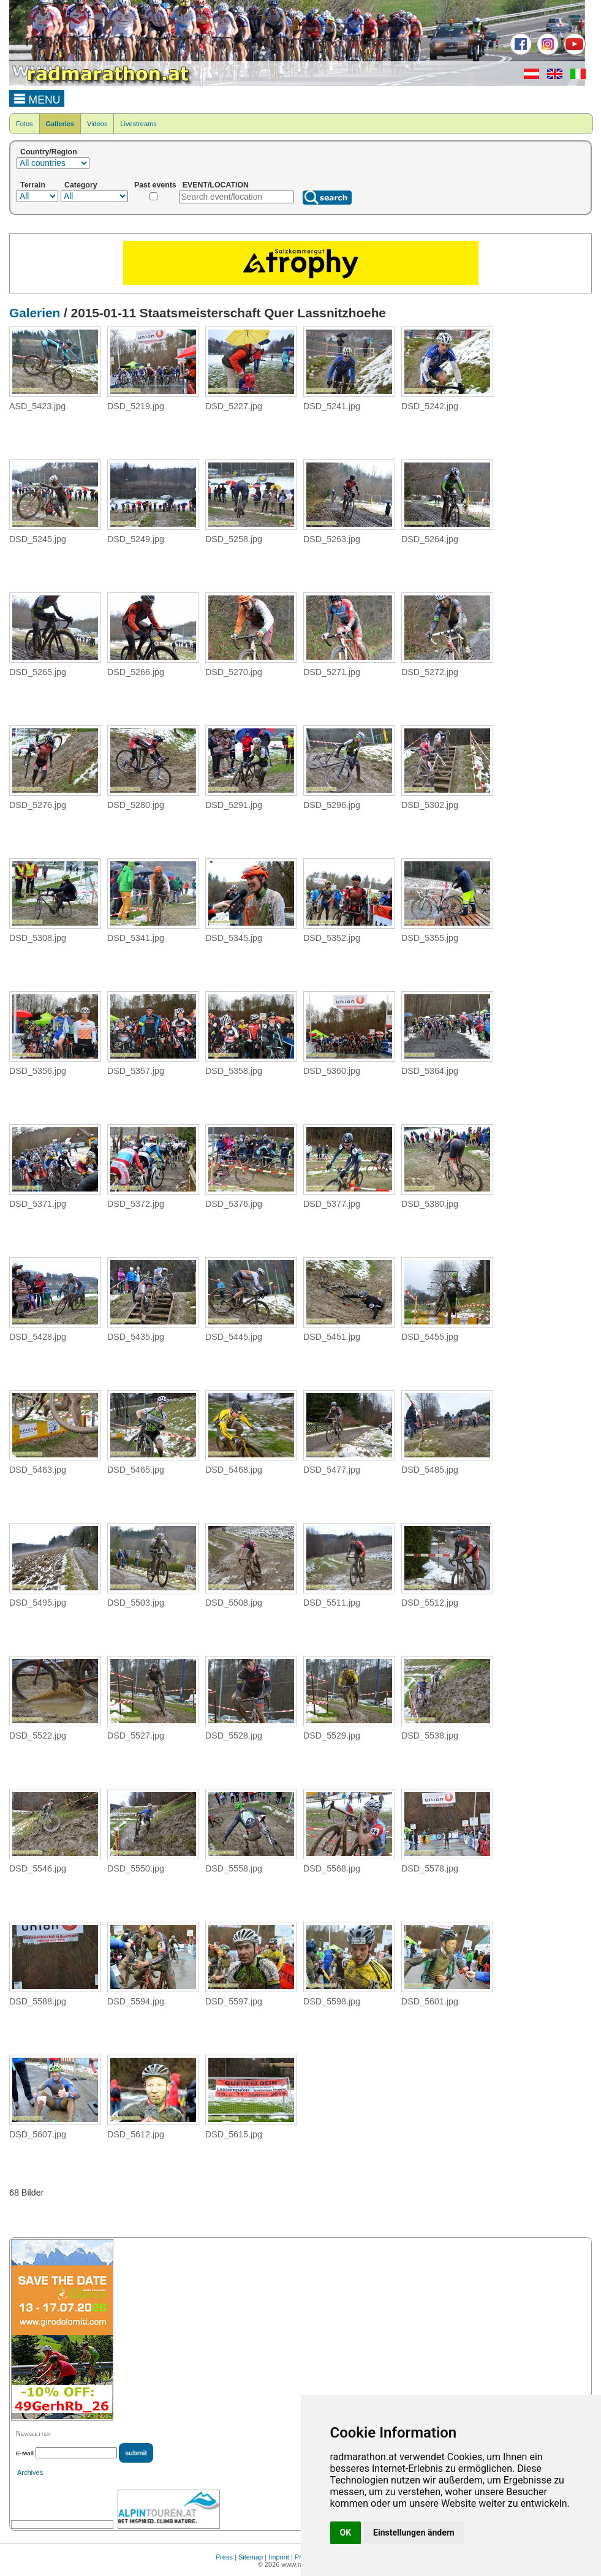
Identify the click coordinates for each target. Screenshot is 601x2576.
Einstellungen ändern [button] (414, 2532)
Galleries (60, 123)
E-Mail (25, 2453)
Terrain (32, 185)
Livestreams (138, 123)
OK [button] (346, 2532)
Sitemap (250, 2557)
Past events (155, 185)
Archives (30, 2472)
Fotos (24, 123)
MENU (37, 98)
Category (80, 185)
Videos (97, 123)
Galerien (34, 313)
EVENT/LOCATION (216, 185)
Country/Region (48, 152)
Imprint (278, 2557)
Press (224, 2557)
